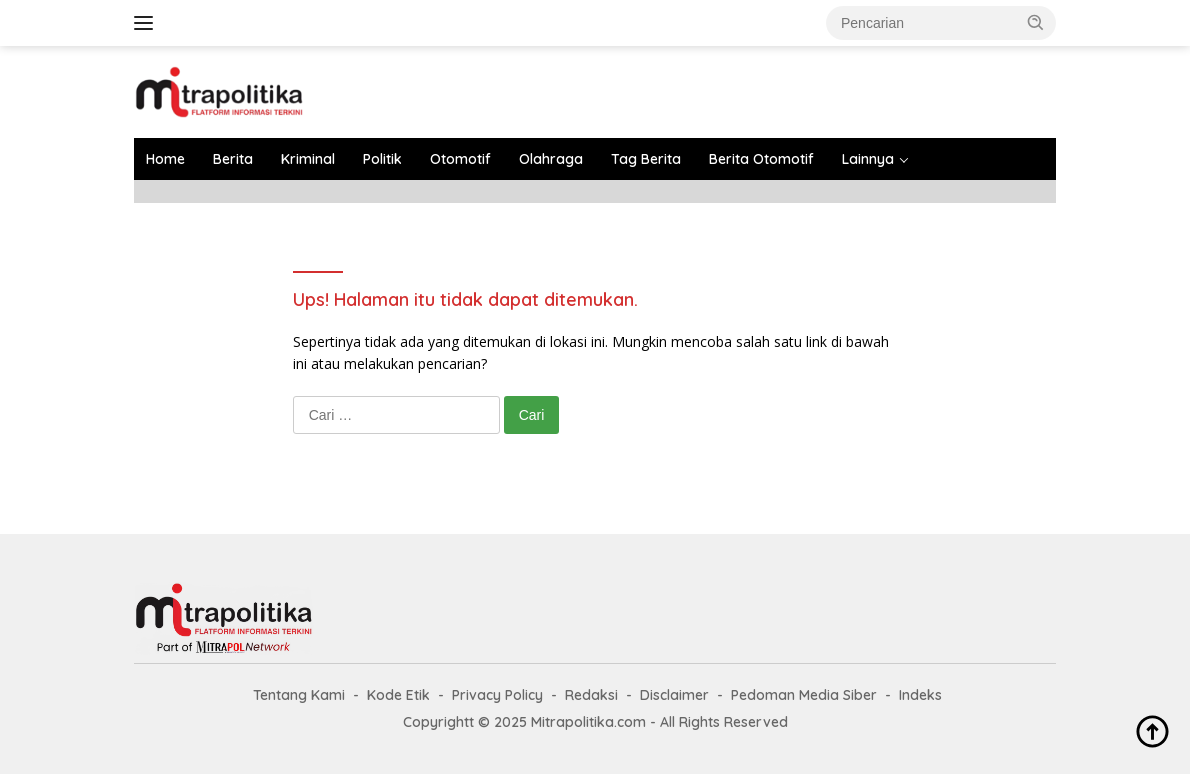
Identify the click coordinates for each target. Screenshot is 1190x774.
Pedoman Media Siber (804, 695)
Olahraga (551, 159)
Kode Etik (398, 695)
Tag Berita (646, 159)
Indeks (920, 695)
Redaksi (591, 695)
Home (165, 159)
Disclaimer (674, 695)
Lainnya (868, 159)
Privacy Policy (497, 695)
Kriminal (308, 159)
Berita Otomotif (761, 159)
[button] (1036, 22)
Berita (233, 159)
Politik (382, 159)
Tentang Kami (299, 695)
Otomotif (460, 159)
